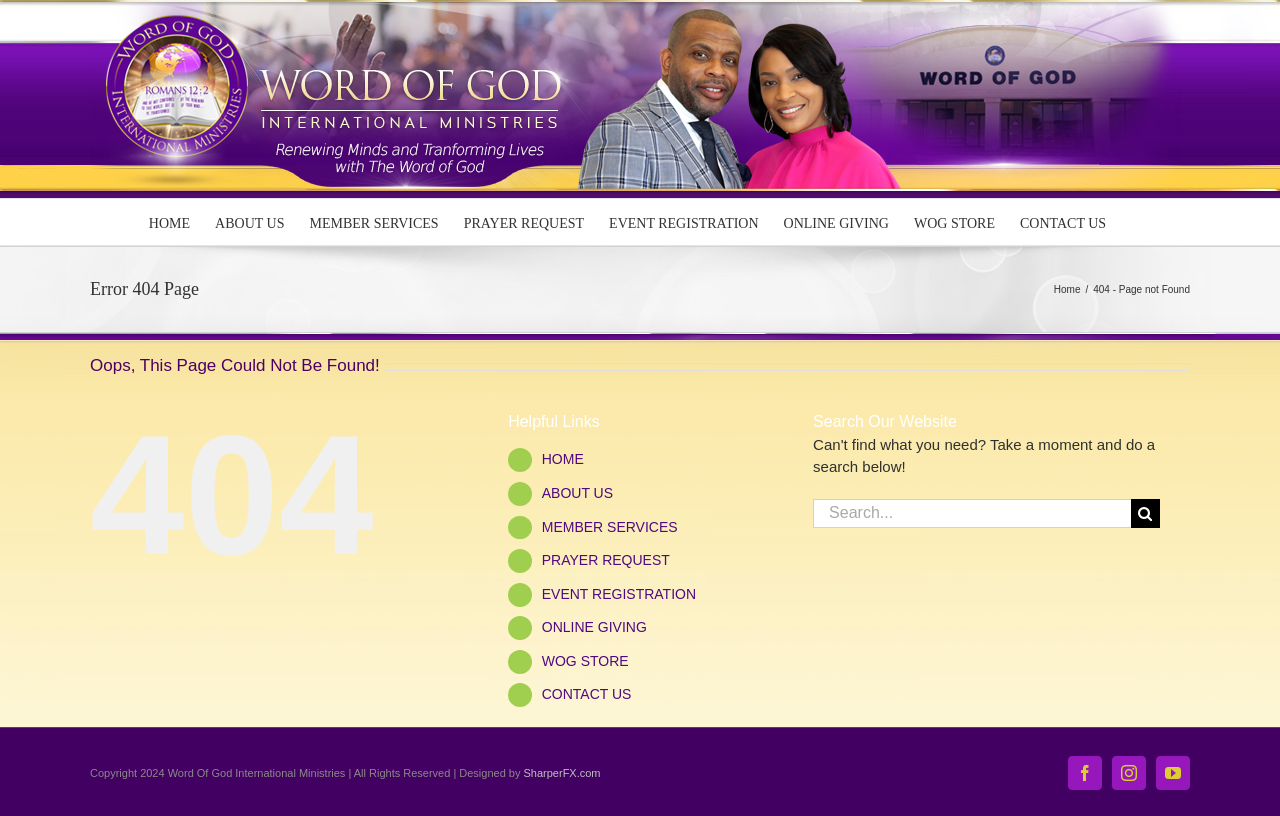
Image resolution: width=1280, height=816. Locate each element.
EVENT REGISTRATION (619, 594)
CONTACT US (587, 694)
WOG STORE (585, 661)
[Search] (1145, 513)
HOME (563, 459)
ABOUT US (577, 493)
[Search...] (972, 513)
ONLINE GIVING (594, 627)
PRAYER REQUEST (606, 560)
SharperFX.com (562, 773)
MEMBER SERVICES (610, 527)
